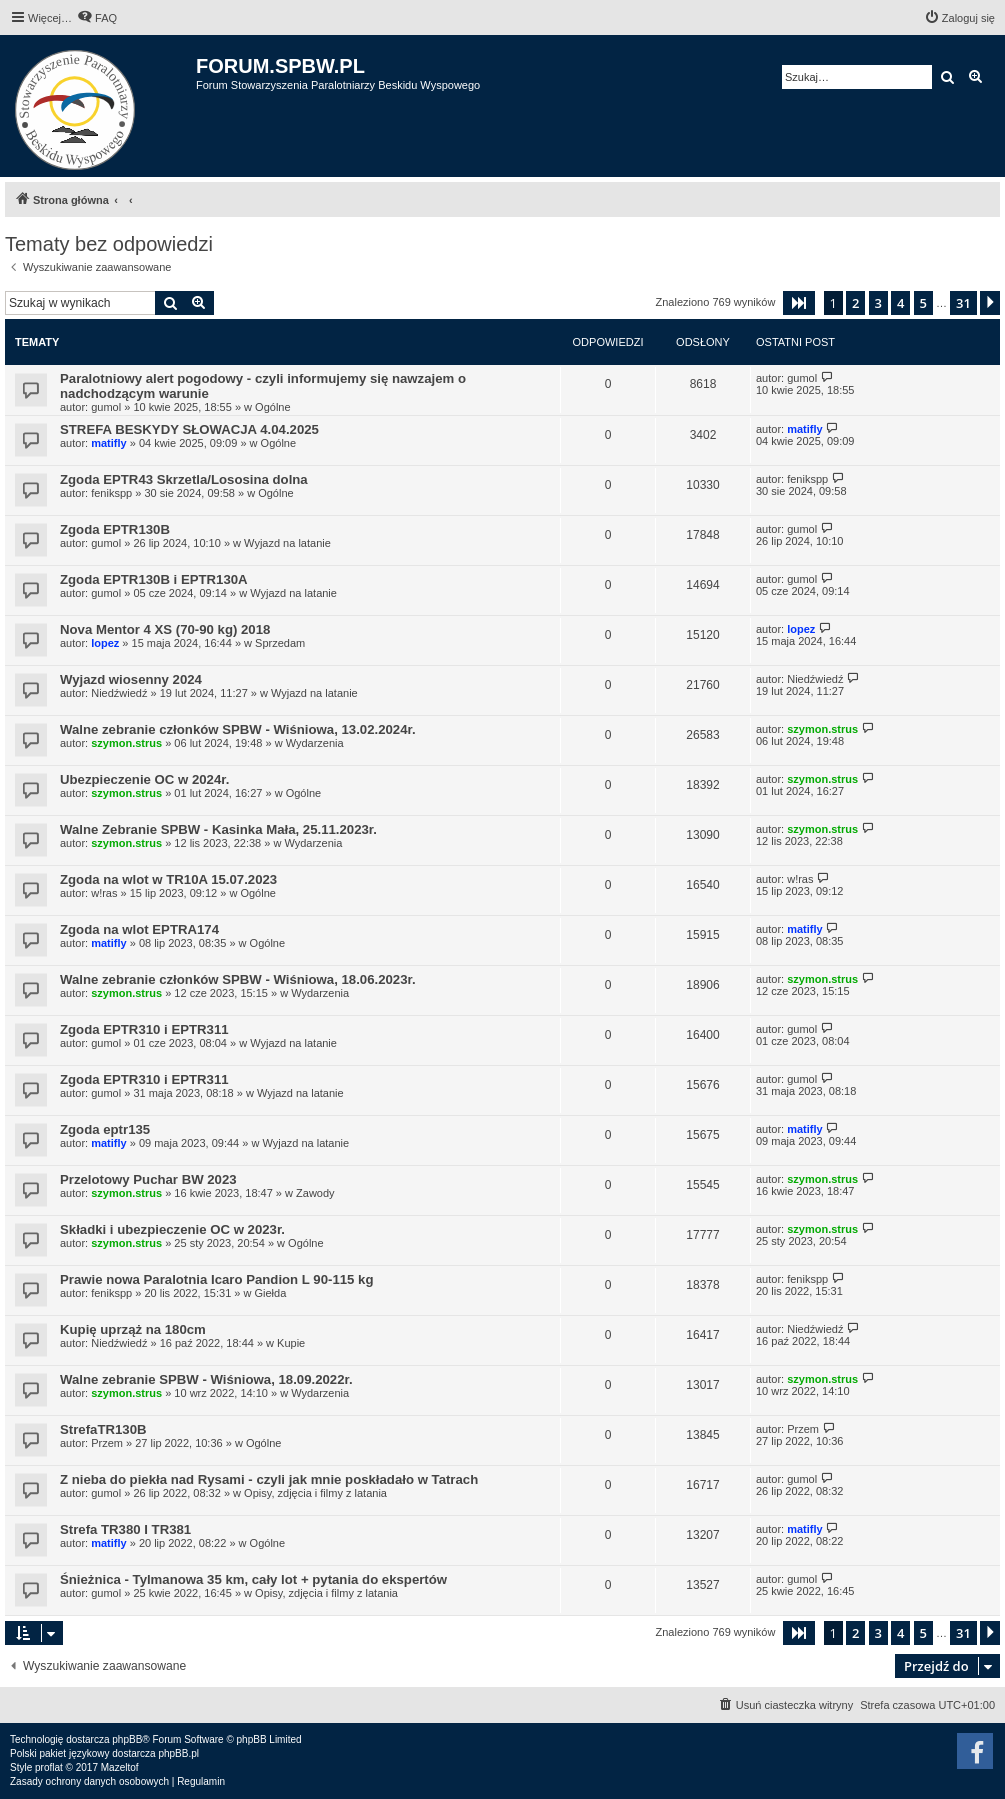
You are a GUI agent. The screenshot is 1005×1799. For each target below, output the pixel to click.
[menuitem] (97, 18)
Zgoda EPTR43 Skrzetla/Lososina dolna (184, 479)
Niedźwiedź (119, 693)
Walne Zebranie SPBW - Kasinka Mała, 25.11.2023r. (218, 829)
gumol (106, 407)
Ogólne (272, 407)
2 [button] (855, 303)
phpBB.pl (178, 1753)
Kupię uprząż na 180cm (133, 1329)
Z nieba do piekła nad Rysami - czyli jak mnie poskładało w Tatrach (269, 1479)
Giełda (270, 1293)
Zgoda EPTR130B (115, 529)
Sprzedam (280, 643)
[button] (799, 303)
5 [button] (923, 303)
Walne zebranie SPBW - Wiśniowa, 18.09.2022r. (206, 1379)
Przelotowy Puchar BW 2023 (148, 1179)
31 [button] (963, 303)
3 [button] (878, 303)
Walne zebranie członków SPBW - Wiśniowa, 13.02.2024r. (238, 729)
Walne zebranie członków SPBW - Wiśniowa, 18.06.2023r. (238, 979)
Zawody (315, 1193)
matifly (108, 443)
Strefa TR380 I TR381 (125, 1529)
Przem (107, 1443)
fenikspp (111, 493)
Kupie (291, 1343)
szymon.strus (126, 743)
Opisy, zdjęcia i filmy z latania (315, 1493)
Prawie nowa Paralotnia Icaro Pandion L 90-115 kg (216, 1279)
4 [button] (900, 303)
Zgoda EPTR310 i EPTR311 (144, 1029)
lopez (105, 643)
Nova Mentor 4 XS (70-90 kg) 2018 (165, 629)
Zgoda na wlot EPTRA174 (139, 929)
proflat (49, 1767)
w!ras (104, 893)
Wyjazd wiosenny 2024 (131, 679)
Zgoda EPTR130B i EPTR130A (154, 579)
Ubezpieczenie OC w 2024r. (144, 779)
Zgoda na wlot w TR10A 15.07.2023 (168, 879)
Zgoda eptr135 (105, 1129)
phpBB (127, 1739)
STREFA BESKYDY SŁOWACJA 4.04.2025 (189, 429)
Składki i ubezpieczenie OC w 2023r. (172, 1229)
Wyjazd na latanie (287, 543)
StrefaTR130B (103, 1429)
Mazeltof (120, 1767)
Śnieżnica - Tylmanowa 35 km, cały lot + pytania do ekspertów (253, 1579)
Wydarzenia (315, 743)
